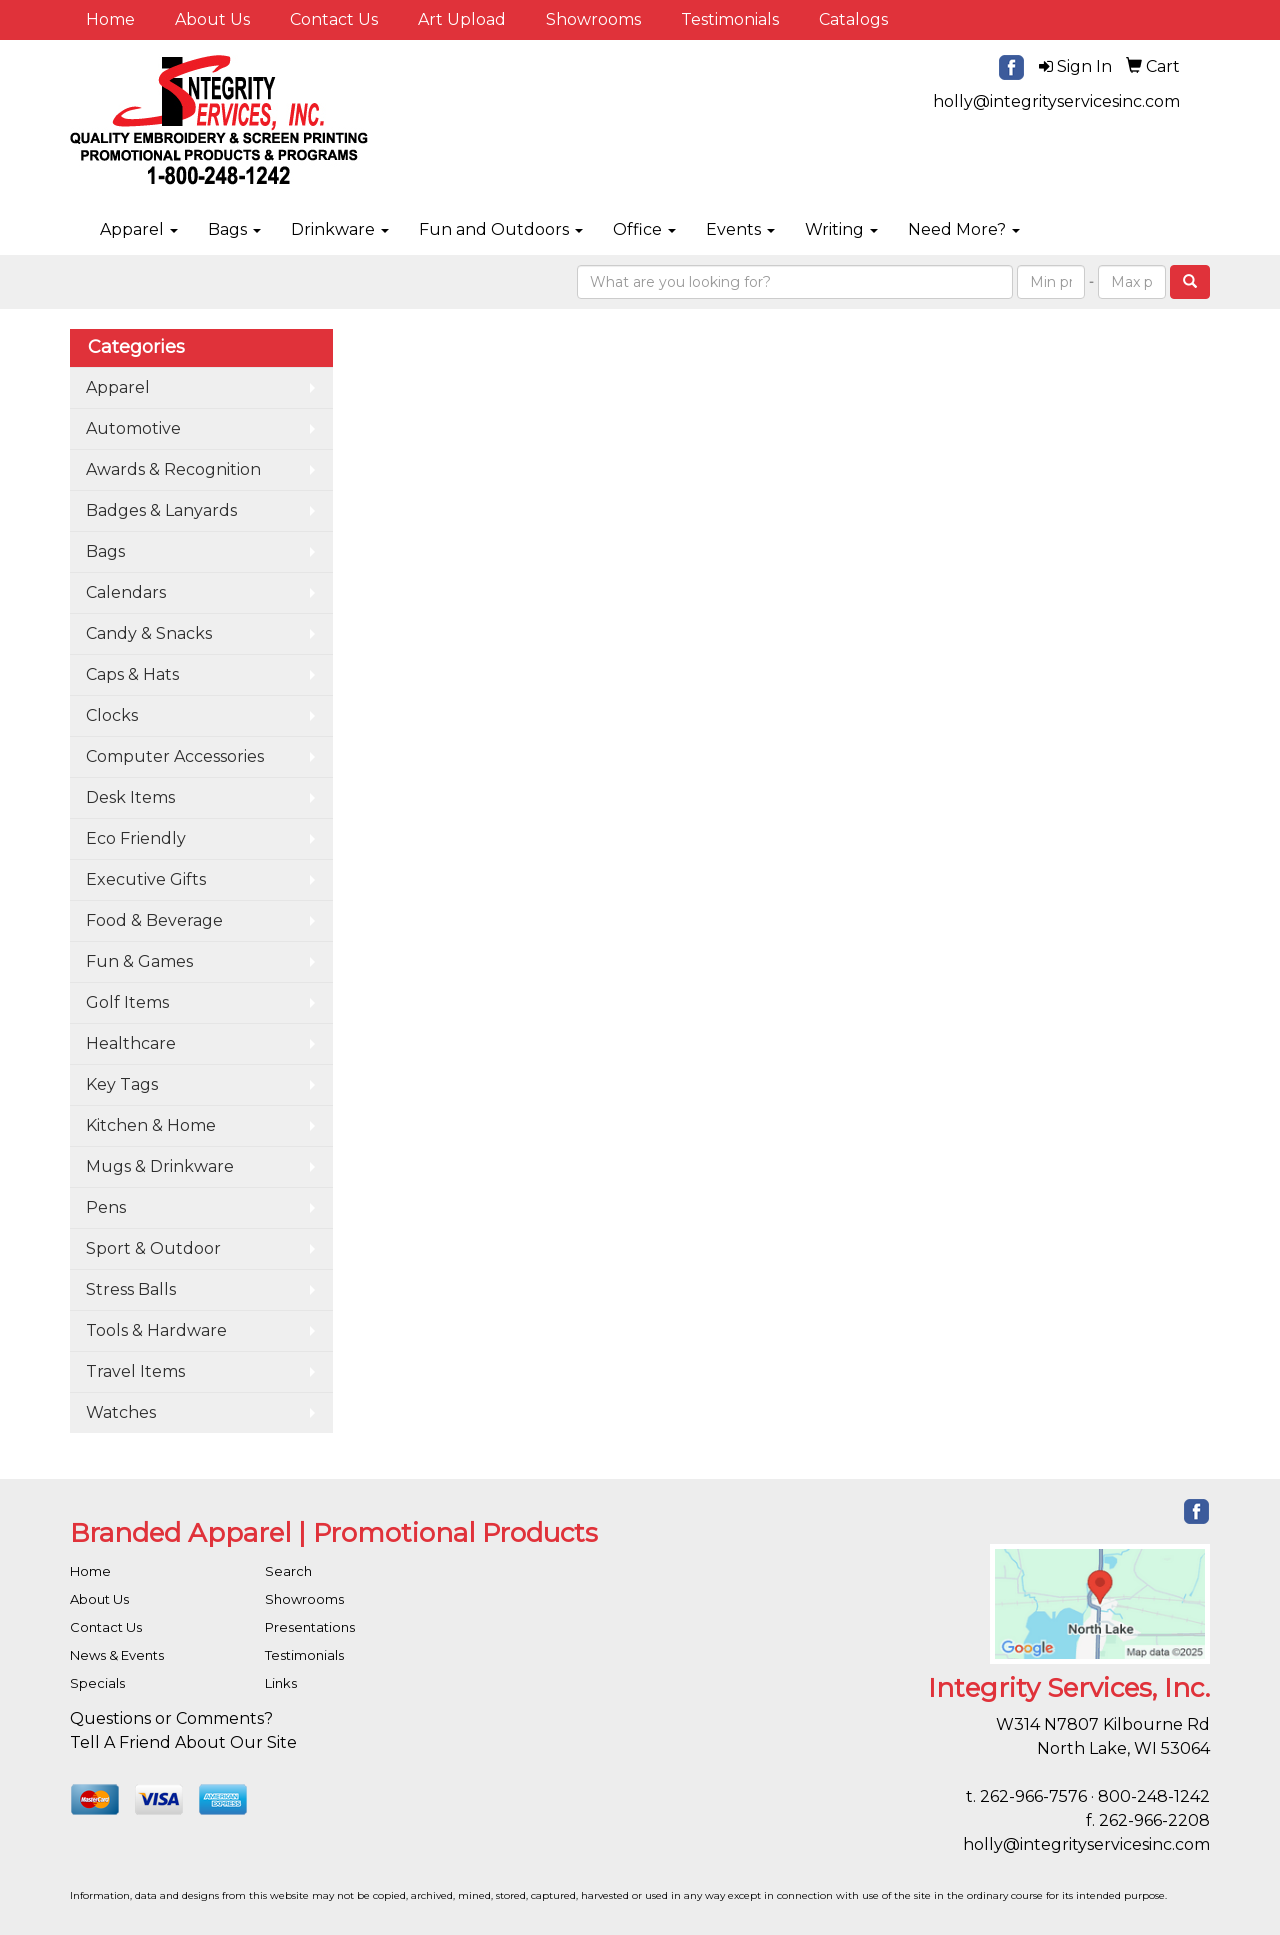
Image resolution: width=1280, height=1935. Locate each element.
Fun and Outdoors (501, 229)
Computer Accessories (175, 756)
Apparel (139, 229)
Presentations (310, 1627)
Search (288, 1571)
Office (644, 229)
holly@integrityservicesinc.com (1056, 101)
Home (110, 19)
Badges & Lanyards (161, 510)
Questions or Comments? (171, 1718)
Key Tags (122, 1084)
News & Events (117, 1655)
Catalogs (853, 19)
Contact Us (334, 19)
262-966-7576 (1033, 1796)
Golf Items (127, 1002)
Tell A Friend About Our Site (183, 1742)
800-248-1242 (1154, 1796)
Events (740, 229)
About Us (212, 19)
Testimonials (730, 19)
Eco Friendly (136, 838)
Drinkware (340, 229)
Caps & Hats (132, 674)
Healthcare (131, 1043)
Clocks (112, 715)
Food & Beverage (154, 920)
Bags (234, 229)
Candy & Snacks (149, 633)
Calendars (126, 592)
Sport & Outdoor (153, 1248)
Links (281, 1683)
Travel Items (135, 1371)
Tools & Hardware (156, 1330)
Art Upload (462, 19)
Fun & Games (139, 961)
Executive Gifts (146, 879)
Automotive (133, 428)
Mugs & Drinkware (160, 1166)
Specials (97, 1683)
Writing (841, 229)
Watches (121, 1412)
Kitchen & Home (151, 1125)
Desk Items (130, 797)
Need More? (964, 229)
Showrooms (593, 19)
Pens (106, 1207)
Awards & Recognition (173, 469)
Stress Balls (131, 1289)
